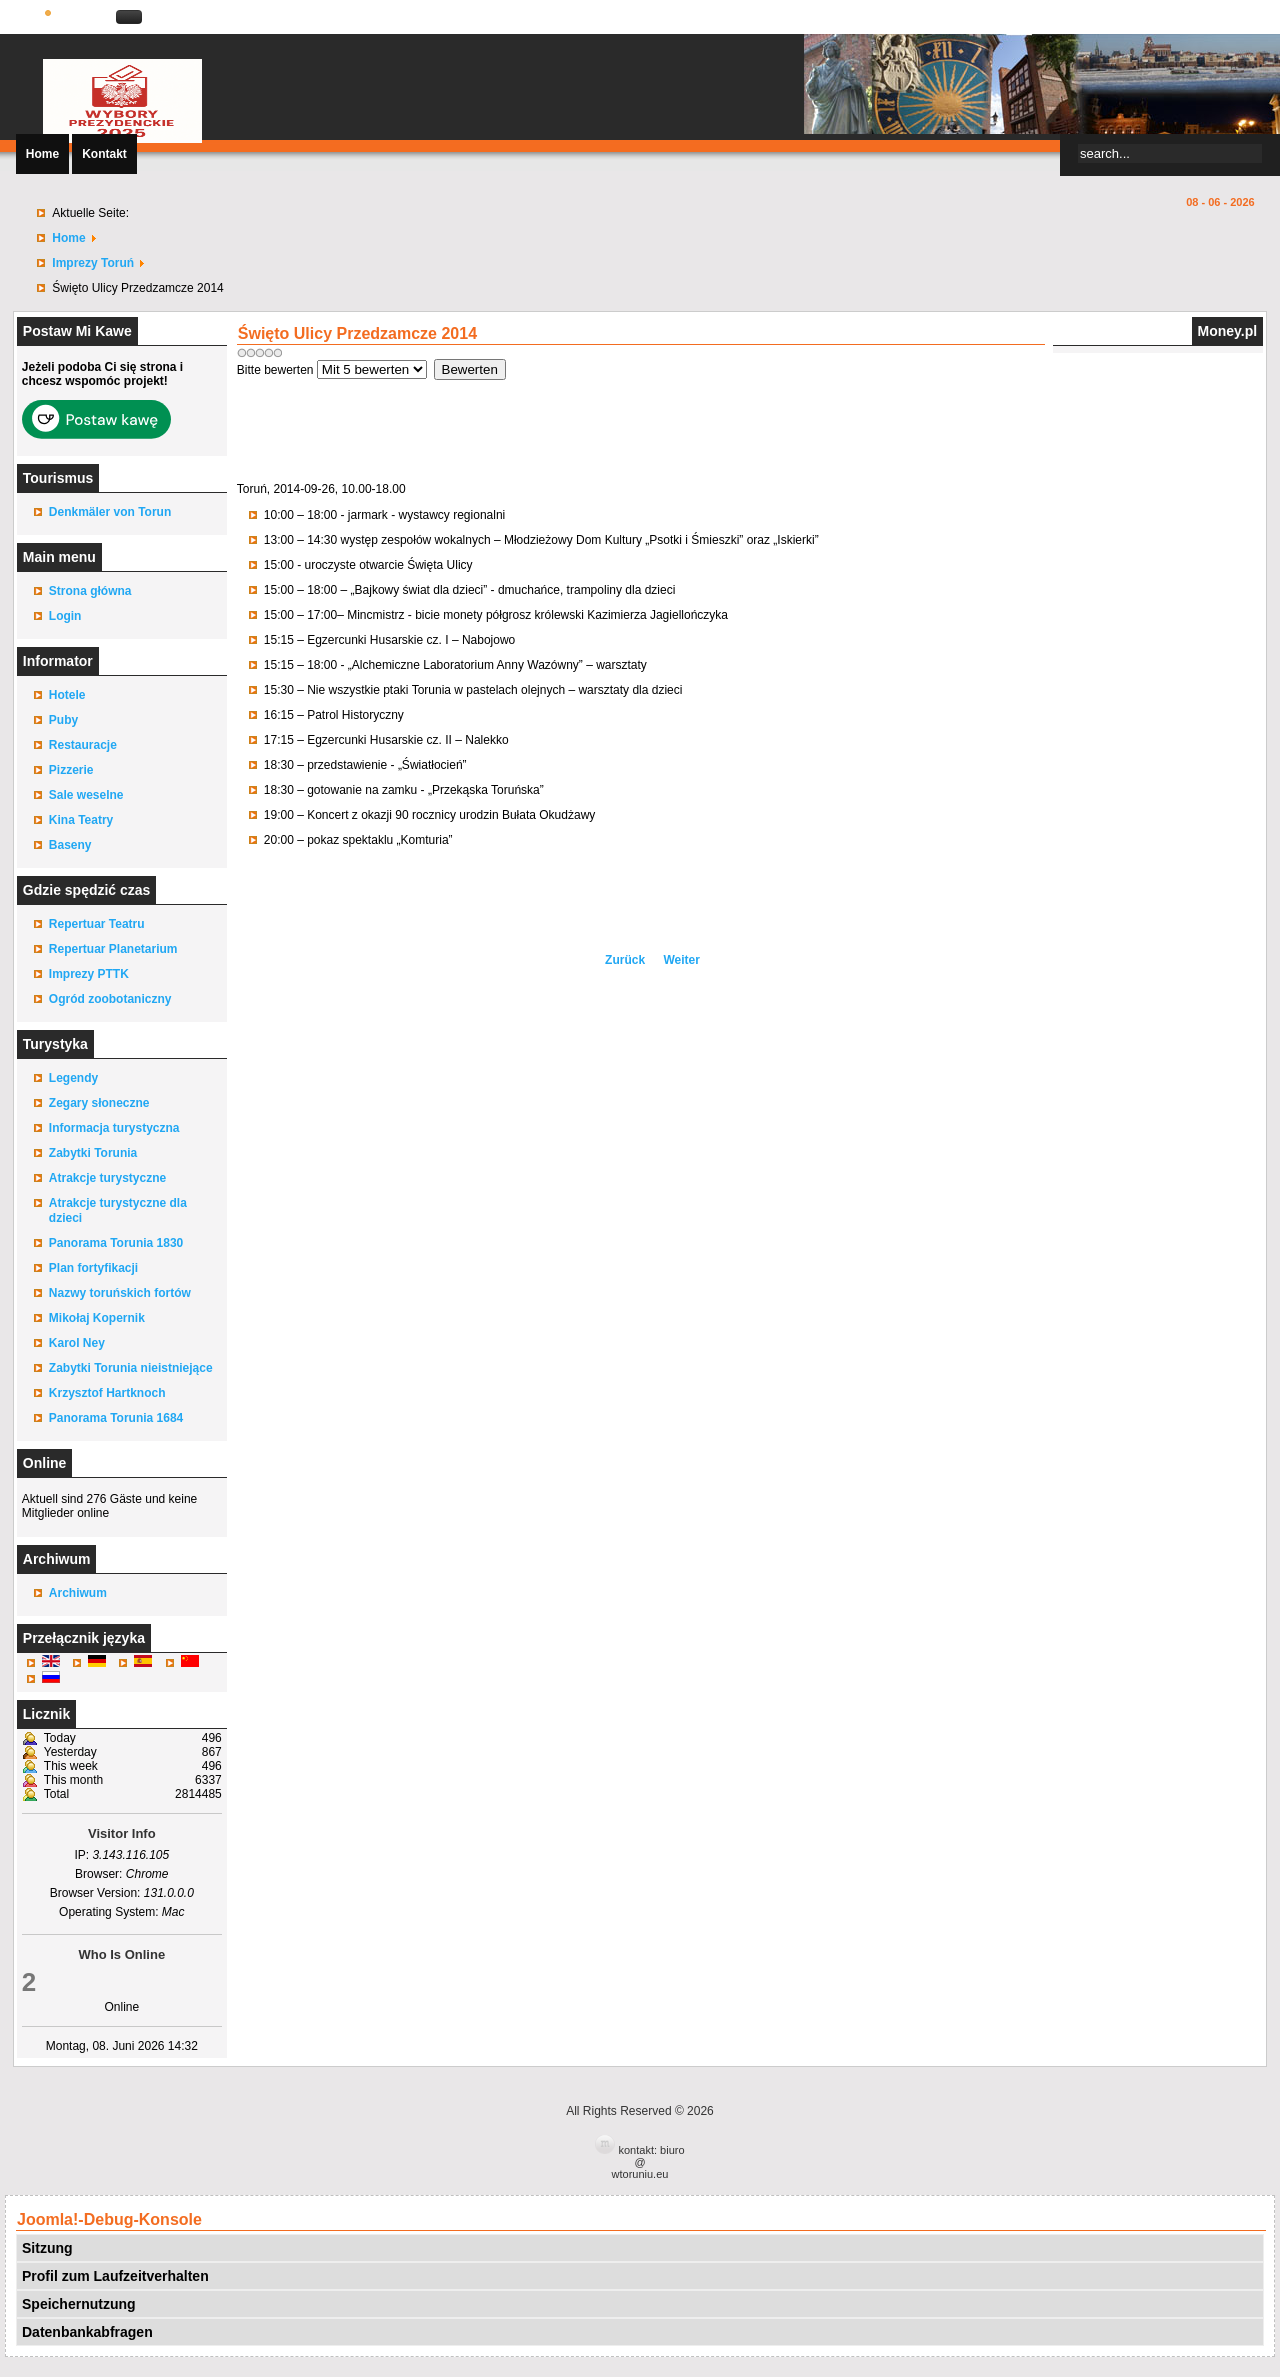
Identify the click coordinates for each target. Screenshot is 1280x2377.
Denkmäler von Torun (110, 512)
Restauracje (83, 745)
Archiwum (78, 1593)
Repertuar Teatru (97, 924)
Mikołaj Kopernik (97, 1318)
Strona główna (90, 591)
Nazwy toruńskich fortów (120, 1293)
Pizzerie (71, 770)
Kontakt (104, 154)
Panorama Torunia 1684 (116, 1418)
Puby (63, 720)
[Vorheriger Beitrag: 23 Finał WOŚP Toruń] (626, 960)
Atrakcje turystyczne (107, 1178)
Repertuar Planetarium (113, 949)
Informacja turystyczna (114, 1128)
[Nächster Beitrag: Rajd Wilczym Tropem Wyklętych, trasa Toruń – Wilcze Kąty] (681, 960)
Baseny (70, 845)
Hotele (67, 695)
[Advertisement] (640, 425)
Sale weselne (86, 795)
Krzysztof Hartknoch (107, 1393)
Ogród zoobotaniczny (110, 999)
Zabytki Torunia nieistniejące (131, 1368)
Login (65, 616)
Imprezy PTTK (89, 974)
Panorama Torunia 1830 (116, 1243)
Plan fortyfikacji (93, 1268)
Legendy (73, 1078)
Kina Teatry (81, 820)
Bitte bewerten (275, 370)
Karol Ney (77, 1343)
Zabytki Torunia (93, 1153)
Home (42, 154)
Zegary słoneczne (99, 1103)
